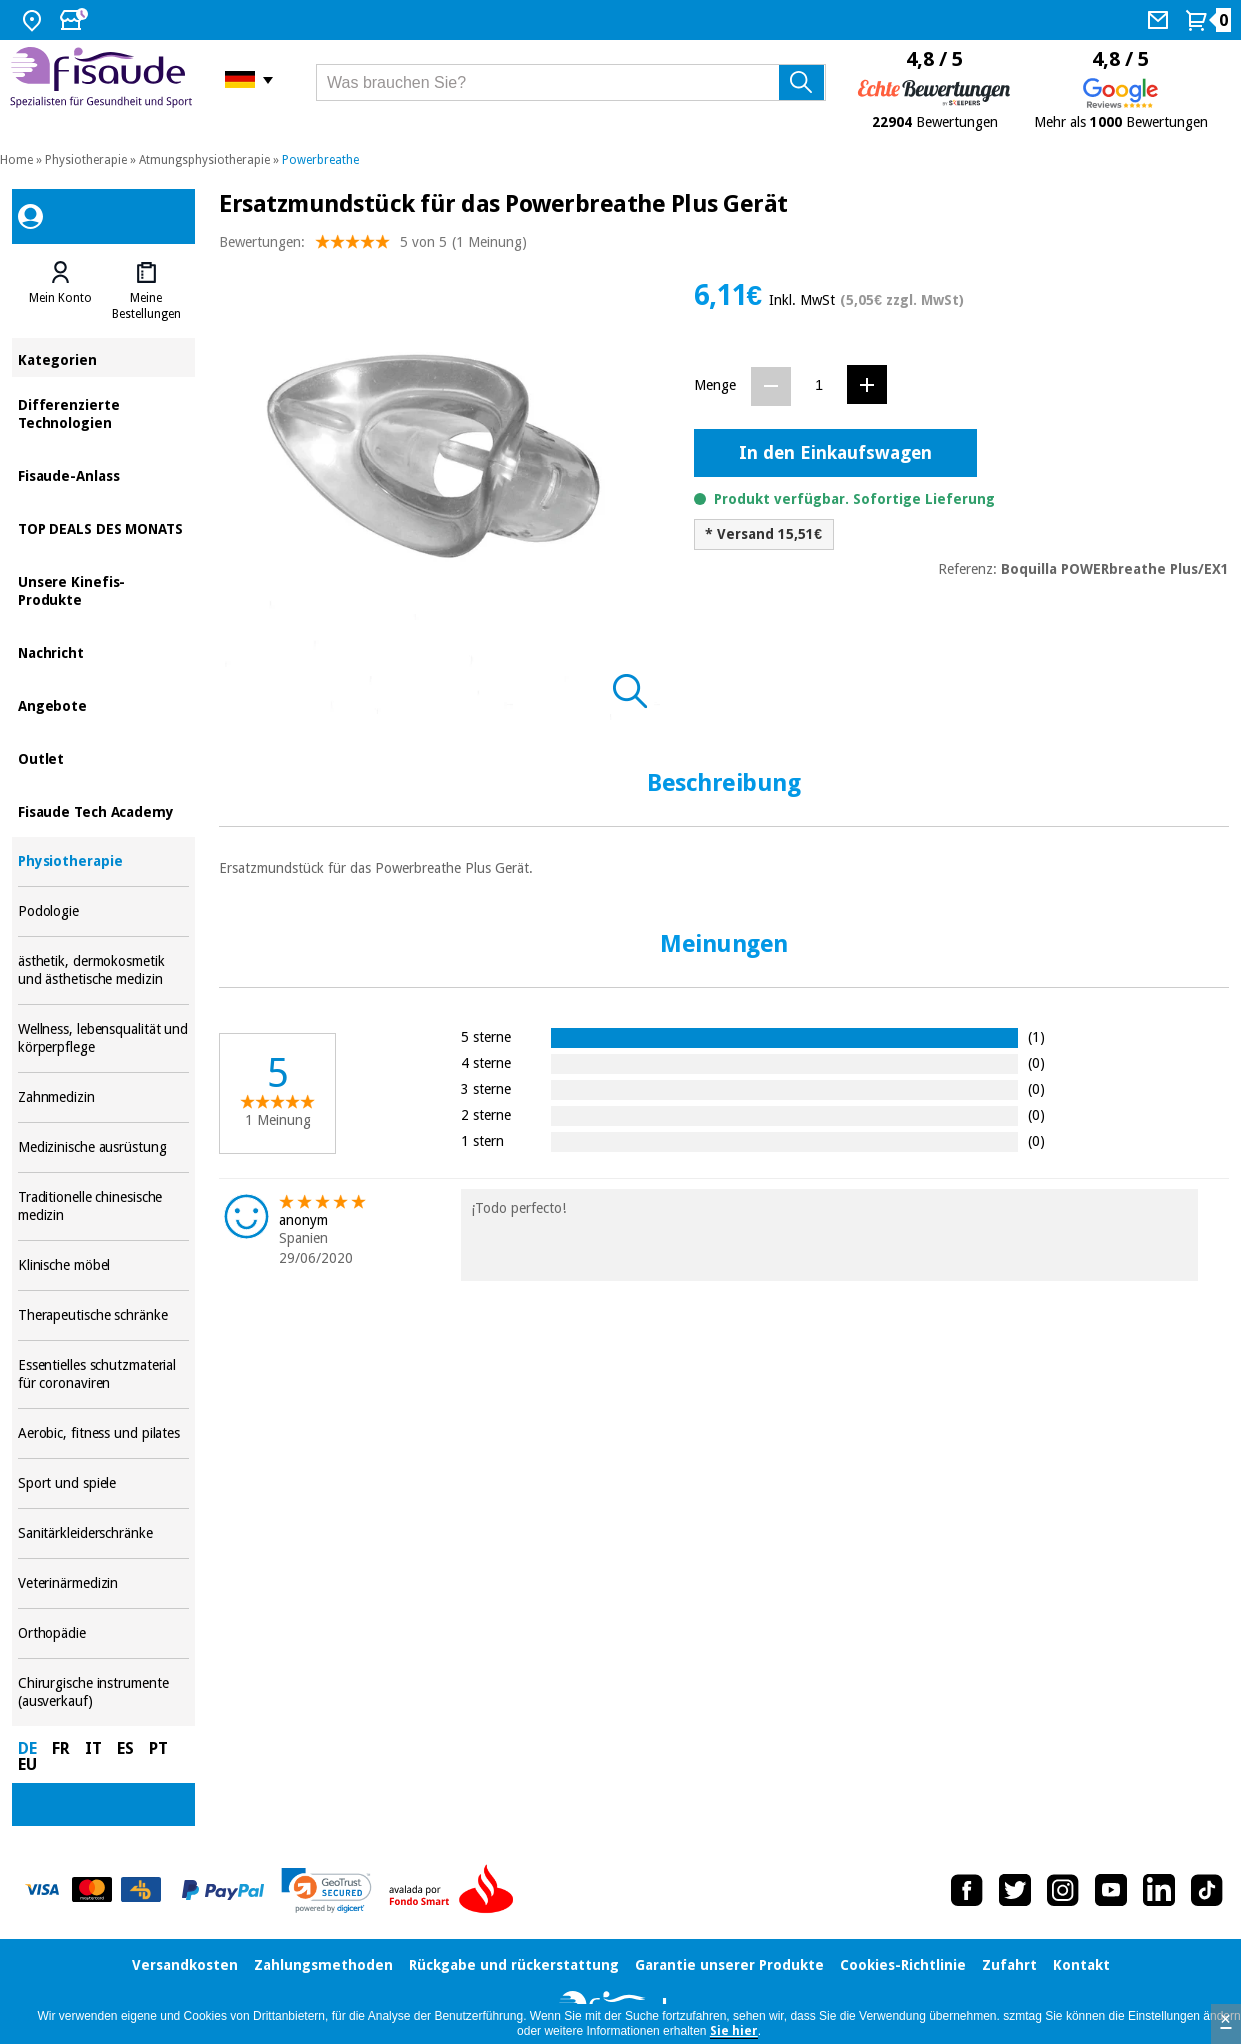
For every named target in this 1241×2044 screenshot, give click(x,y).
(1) (1036, 1036)
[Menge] (819, 385)
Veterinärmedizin (103, 1583)
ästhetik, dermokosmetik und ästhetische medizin (103, 970)
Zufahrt (1009, 1965)
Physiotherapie (86, 160)
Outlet (103, 757)
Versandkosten (185, 1965)
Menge (715, 385)
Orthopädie (103, 1633)
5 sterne (486, 1036)
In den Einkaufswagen (835, 452)
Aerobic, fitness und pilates (103, 1433)
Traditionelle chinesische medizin (103, 1206)
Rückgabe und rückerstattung (514, 1965)
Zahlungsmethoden (323, 1965)
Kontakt (1081, 1965)
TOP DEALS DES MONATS (103, 527)
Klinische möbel (103, 1265)
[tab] (61, 291)
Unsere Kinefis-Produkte (103, 589)
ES (125, 1748)
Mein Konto (60, 298)
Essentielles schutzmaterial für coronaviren (103, 1374)
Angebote (103, 704)
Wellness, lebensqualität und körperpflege (103, 1038)
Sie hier (734, 2031)
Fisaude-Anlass (103, 474)
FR (61, 1748)
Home (16, 160)
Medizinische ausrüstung (103, 1147)
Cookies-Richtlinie (903, 1965)
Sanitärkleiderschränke (103, 1533)
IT (93, 1748)
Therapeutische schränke (103, 1315)
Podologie (103, 911)
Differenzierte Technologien (103, 412)
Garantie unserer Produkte (729, 1965)
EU (27, 1764)
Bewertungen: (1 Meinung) (373, 246)
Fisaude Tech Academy (103, 810)
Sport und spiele (103, 1483)
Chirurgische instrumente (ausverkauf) (103, 1692)
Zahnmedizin (103, 1097)
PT (158, 1748)
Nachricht (103, 651)
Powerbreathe (320, 160)
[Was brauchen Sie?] (571, 82)
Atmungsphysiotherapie (204, 160)
